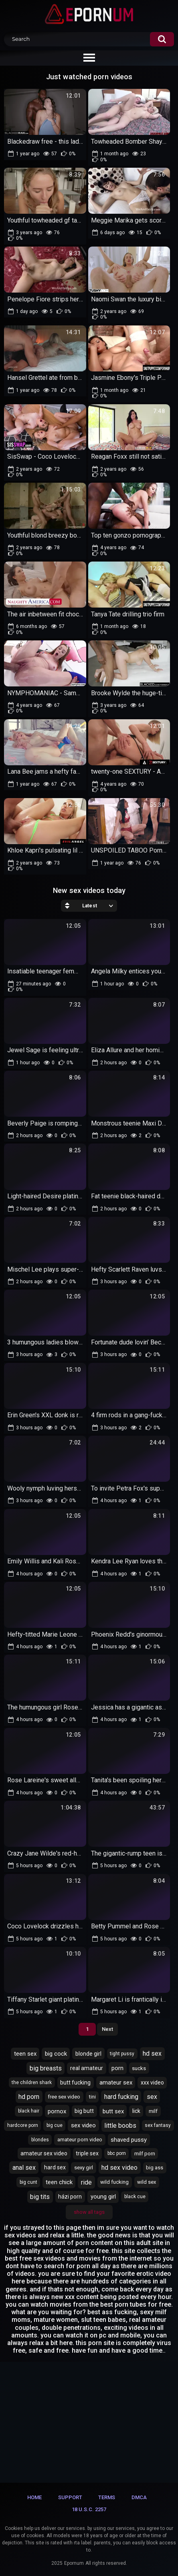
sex (152, 2097)
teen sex (25, 2053)
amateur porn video (79, 2140)
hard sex (55, 2167)
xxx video (152, 2082)
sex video (83, 2125)
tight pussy (122, 2053)
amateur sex (115, 2082)
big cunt (28, 2182)
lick (136, 2111)
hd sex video (119, 2167)
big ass (154, 2168)
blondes (40, 2140)
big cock (56, 2053)
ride (86, 2182)
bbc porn (116, 2153)
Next (107, 2029)
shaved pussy (129, 2139)
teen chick (59, 2182)
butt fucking (75, 2082)
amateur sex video (43, 2153)
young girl (103, 2196)
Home (34, 2497)
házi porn (70, 2196)
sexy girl (83, 2168)
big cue (55, 2125)
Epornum (74, 2563)
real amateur (86, 2068)
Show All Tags (89, 2212)
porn (117, 2068)
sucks (139, 2068)
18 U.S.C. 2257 (89, 2509)
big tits (40, 2197)
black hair (28, 2111)
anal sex (24, 2167)
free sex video (64, 2097)
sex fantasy (158, 2125)
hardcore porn (22, 2125)
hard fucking (121, 2097)
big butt (84, 2111)
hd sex (152, 2053)
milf (153, 2111)
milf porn (144, 2154)
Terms (106, 2497)
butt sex (113, 2111)
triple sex (87, 2153)
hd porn (28, 2097)
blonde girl (88, 2053)
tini (92, 2097)
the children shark (32, 2082)
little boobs (120, 2125)
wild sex (146, 2182)
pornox (57, 2111)
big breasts (46, 2068)
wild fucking (114, 2182)
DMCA (139, 2497)
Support (70, 2497)
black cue (135, 2196)
